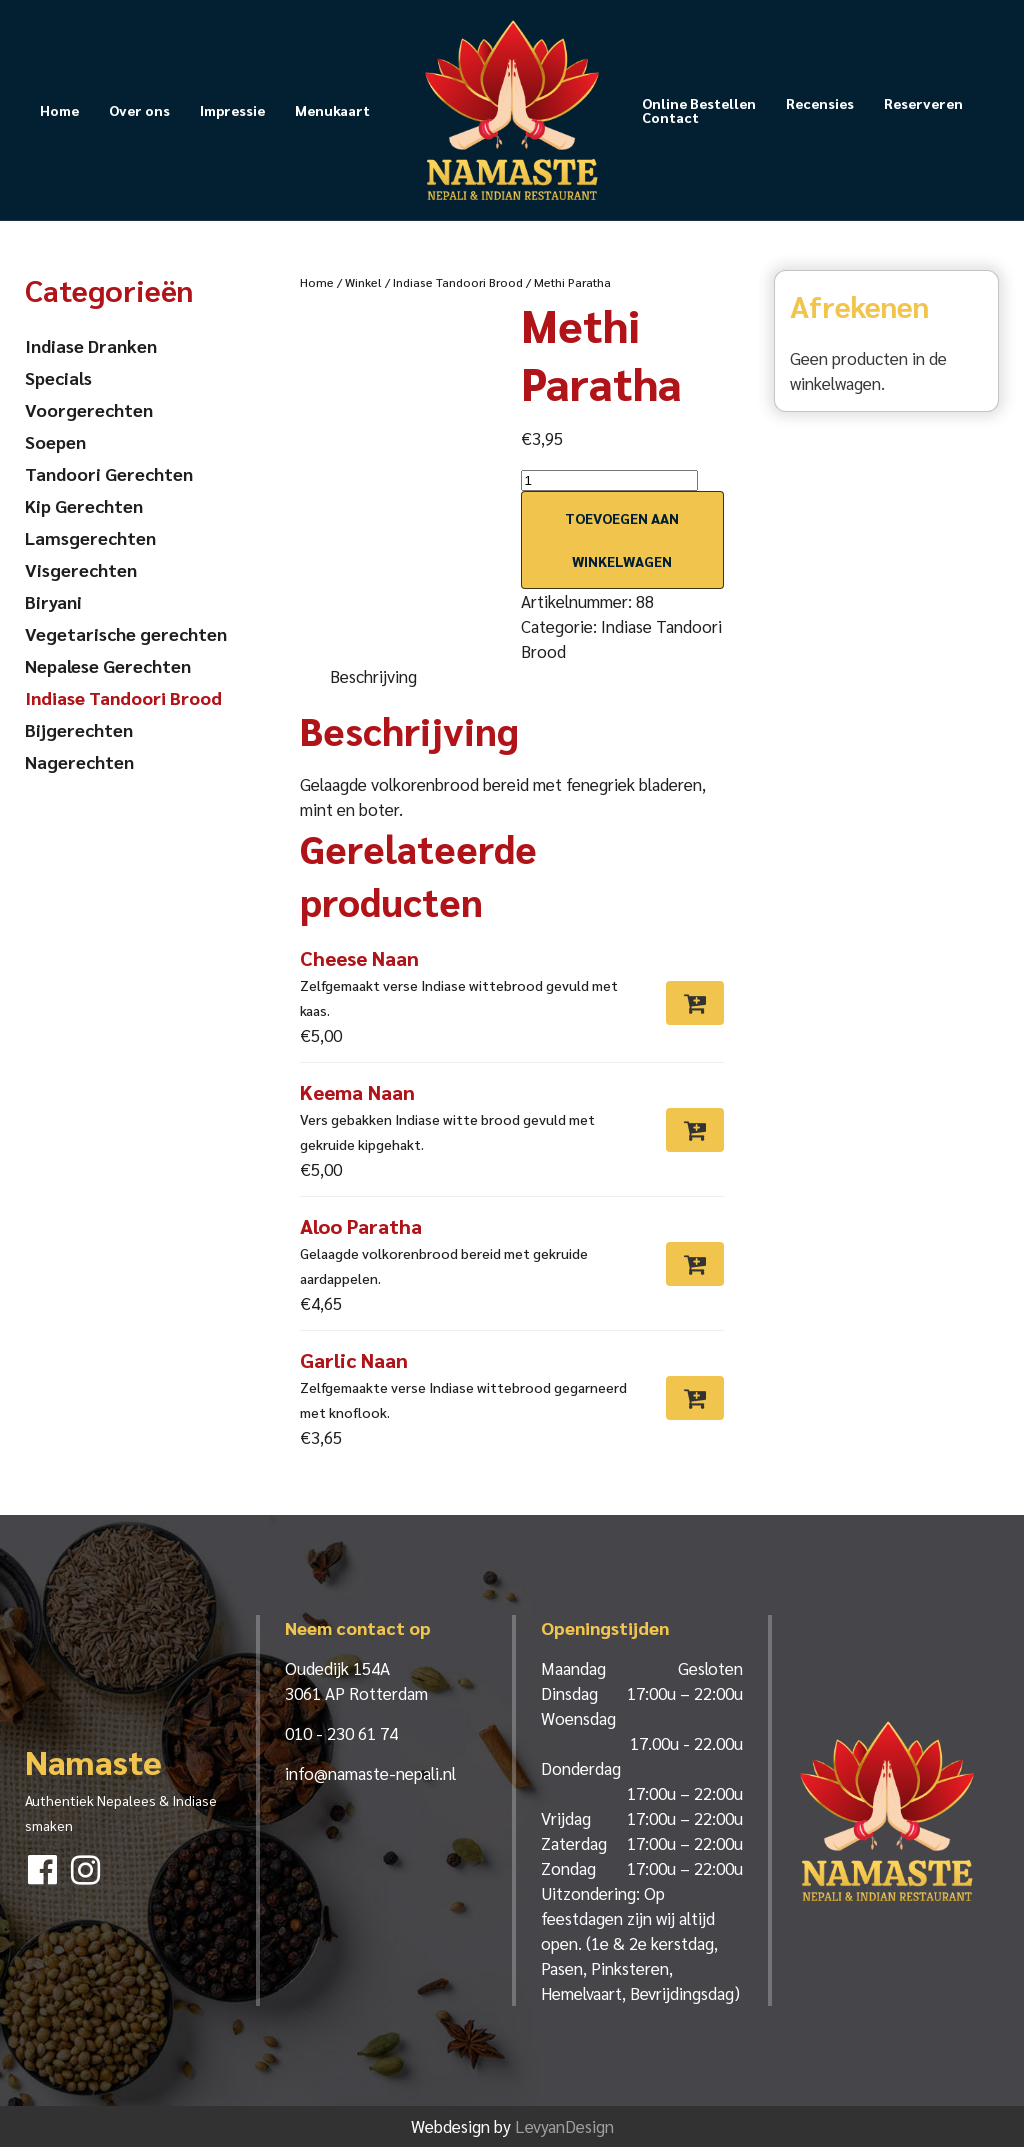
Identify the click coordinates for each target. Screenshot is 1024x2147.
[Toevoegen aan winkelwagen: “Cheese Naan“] (695, 1003)
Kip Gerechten (84, 505)
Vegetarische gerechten (126, 633)
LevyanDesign (564, 2126)
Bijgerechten (79, 729)
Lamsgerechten (90, 537)
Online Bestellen (699, 103)
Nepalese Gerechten (108, 665)
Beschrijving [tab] (373, 676)
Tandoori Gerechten (109, 473)
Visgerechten (81, 569)
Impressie (232, 110)
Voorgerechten (89, 409)
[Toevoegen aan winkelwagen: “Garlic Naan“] (695, 1398)
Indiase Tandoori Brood (458, 282)
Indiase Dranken (91, 345)
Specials (58, 377)
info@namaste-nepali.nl (370, 1773)
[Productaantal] (609, 480)
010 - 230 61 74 (341, 1733)
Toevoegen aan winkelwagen (622, 539)
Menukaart (332, 110)
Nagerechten (79, 761)
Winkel (363, 282)
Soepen (55, 441)
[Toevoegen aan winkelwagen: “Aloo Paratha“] (695, 1264)
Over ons (139, 110)
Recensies (820, 103)
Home (59, 110)
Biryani (53, 601)
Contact (670, 117)
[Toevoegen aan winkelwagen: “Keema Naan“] (695, 1130)
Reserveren (923, 103)
